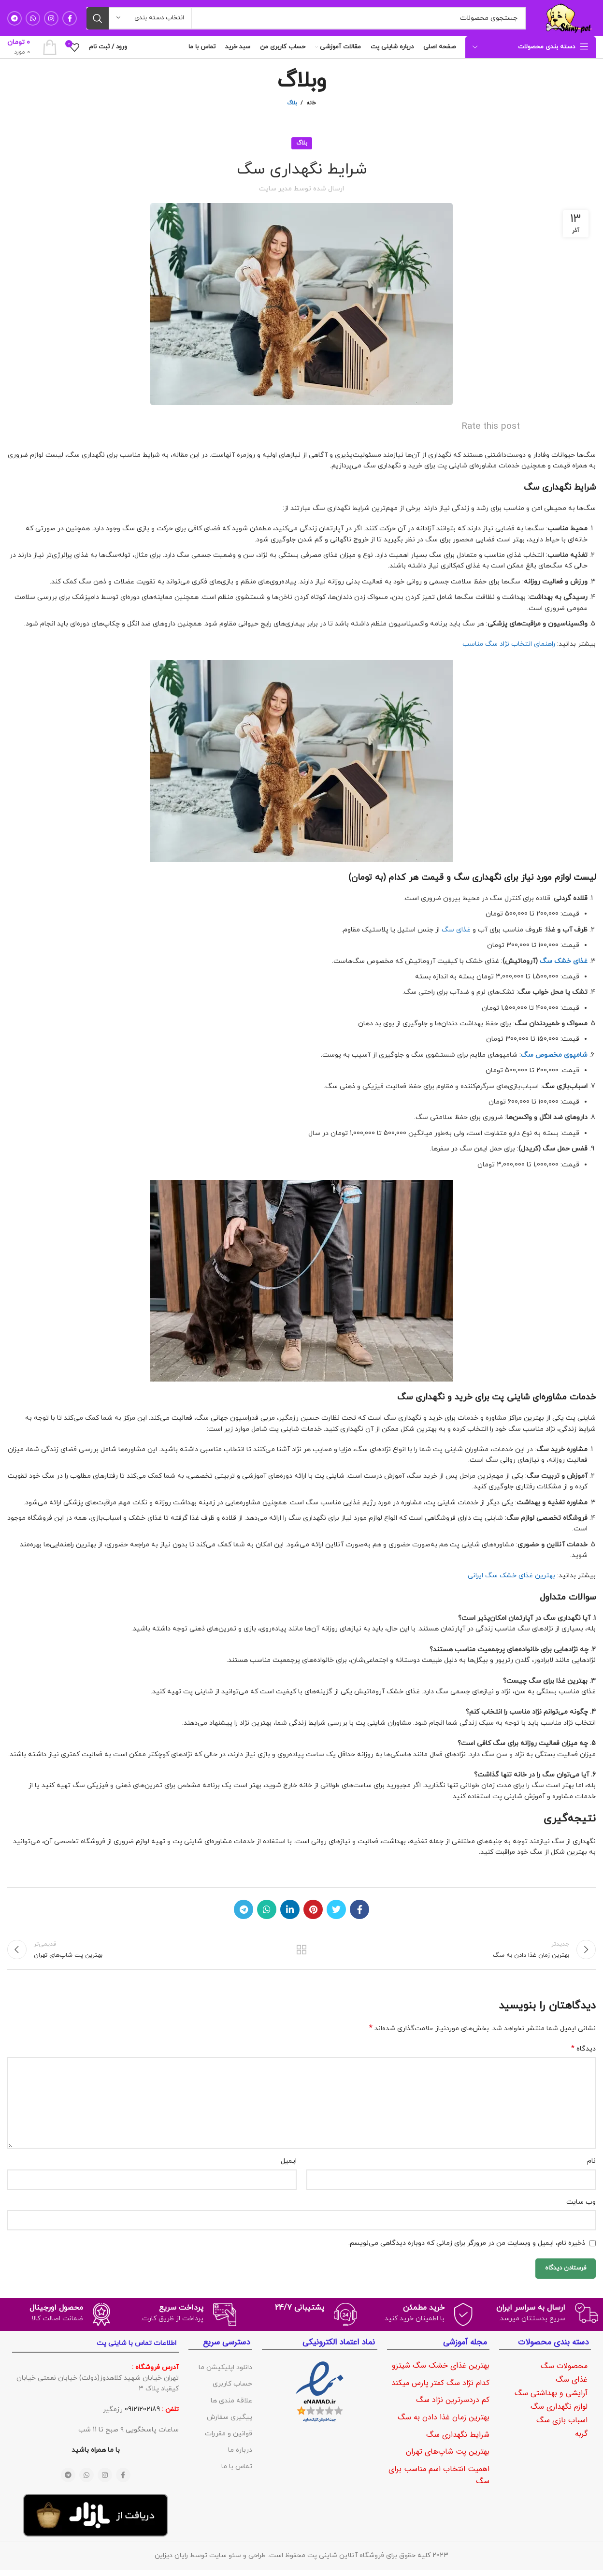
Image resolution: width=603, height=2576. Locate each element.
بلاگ (292, 103)
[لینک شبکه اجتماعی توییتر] (336, 1909)
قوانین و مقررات (228, 2440)
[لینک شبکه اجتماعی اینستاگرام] (51, 18)
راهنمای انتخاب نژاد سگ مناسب (508, 644)
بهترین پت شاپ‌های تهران (447, 2458)
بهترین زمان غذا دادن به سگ (443, 2424)
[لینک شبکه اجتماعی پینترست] (313, 1909)
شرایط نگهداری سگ (457, 2441)
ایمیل (289, 2167)
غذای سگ (456, 929)
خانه (311, 103)
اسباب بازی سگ (562, 2427)
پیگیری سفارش (229, 2423)
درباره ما (240, 2456)
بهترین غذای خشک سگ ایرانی (511, 1575)
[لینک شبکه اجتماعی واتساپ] (33, 18)
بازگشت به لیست (301, 1953)
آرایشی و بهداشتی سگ (551, 2400)
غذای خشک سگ (564, 961)
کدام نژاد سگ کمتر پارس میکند (440, 2389)
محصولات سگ (564, 2373)
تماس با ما (236, 2473)
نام (591, 2167)
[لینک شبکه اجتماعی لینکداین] (290, 1909)
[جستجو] (306, 18)
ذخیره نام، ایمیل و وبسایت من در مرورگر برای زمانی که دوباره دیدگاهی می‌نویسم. (466, 2249)
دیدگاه (583, 2056)
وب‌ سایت (581, 2208)
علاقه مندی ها (231, 2407)
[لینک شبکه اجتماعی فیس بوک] (69, 18)
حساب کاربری (232, 2390)
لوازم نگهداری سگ (559, 2413)
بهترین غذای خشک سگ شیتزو (440, 2372)
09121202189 (142, 2415)
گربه (581, 2440)
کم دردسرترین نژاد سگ (452, 2407)
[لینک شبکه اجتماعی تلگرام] (14, 18)
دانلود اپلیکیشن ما (225, 2374)
